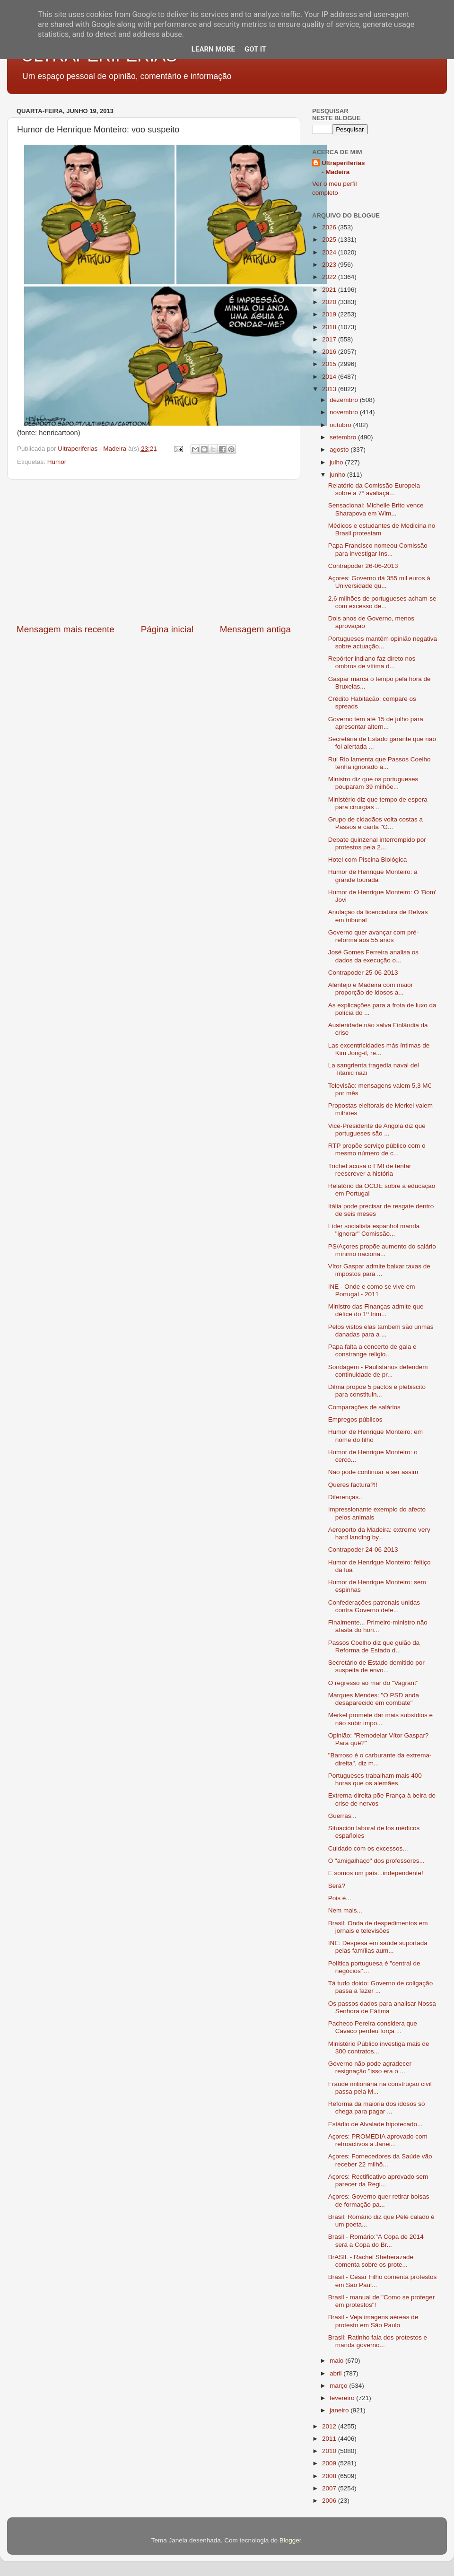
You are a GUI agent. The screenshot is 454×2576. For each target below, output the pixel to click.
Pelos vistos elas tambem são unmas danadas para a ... (381, 1330)
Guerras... (342, 1815)
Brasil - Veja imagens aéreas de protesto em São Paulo (373, 2321)
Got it (255, 49)
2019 (330, 314)
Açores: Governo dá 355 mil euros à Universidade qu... (379, 582)
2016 (330, 351)
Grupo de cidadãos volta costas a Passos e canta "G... (375, 823)
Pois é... (339, 1898)
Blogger (290, 2540)
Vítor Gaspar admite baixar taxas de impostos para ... (379, 1270)
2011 (330, 2438)
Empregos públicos (355, 1419)
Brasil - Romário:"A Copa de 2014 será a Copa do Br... (376, 2240)
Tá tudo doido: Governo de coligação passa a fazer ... (380, 1987)
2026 (330, 227)
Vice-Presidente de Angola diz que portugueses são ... (377, 1129)
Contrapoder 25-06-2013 (363, 972)
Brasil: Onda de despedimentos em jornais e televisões (378, 1927)
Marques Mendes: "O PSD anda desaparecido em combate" (373, 1699)
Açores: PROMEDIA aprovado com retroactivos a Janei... (378, 2140)
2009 (330, 2463)
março (339, 2385)
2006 (330, 2500)
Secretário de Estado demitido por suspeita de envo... (376, 1666)
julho (337, 462)
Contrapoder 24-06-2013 (363, 1549)
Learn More (213, 49)
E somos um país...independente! (375, 1873)
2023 (330, 264)
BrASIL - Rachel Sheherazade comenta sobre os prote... (370, 2260)
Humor (57, 461)
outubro (341, 424)
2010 (330, 2450)
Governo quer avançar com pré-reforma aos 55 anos (373, 936)
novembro (345, 412)
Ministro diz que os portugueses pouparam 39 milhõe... (373, 783)
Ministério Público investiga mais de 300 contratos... (378, 2047)
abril (336, 2373)
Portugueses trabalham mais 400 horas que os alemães (375, 1779)
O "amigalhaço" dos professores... (376, 1860)
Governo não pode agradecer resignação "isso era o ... (369, 2067)
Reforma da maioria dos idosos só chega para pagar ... (376, 2107)
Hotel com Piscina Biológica (367, 859)
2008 (330, 2476)
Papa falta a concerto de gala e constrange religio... (372, 1350)
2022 (330, 276)
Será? (336, 1885)
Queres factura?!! (352, 1484)
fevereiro (343, 2397)
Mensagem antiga (255, 629)
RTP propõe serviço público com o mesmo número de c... (377, 1149)
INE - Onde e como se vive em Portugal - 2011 (371, 1290)
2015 (330, 363)
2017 (330, 339)
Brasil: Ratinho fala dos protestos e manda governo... (377, 2341)
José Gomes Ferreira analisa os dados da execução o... (373, 956)
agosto (340, 449)
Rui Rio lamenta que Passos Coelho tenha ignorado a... (379, 763)
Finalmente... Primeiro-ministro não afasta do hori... (378, 1626)
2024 (330, 252)
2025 (330, 239)
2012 (330, 2426)
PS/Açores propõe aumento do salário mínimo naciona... (382, 1250)
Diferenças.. (345, 1497)
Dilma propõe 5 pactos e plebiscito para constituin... (377, 1390)
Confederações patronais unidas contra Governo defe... (374, 1606)
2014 (330, 376)
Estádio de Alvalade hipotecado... (375, 2124)
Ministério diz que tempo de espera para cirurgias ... (378, 803)
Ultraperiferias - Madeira (343, 167)
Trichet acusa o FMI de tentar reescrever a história (369, 1169)
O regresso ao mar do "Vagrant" (373, 1682)
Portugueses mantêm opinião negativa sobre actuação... (382, 642)
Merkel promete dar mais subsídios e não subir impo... (380, 1719)
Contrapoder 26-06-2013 (363, 565)
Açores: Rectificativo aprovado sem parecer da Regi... (378, 2180)
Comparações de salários (364, 1407)
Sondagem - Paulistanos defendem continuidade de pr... (378, 1370)
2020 (330, 302)
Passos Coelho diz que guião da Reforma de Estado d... (374, 1646)
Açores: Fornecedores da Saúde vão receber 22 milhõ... (380, 2160)
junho (338, 474)
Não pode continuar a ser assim (373, 1472)
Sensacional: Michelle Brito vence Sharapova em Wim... (376, 509)
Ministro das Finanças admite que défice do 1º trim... (376, 1310)
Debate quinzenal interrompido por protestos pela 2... (377, 843)
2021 (330, 289)
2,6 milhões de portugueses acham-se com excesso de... (382, 602)
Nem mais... (345, 1910)
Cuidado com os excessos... (368, 1848)
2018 (330, 327)
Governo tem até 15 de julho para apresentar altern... (375, 723)
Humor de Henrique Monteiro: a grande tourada (373, 875)
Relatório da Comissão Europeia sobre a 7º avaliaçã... (374, 489)
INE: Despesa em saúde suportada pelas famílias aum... (378, 1946)
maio (337, 2360)
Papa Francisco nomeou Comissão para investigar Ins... (378, 549)
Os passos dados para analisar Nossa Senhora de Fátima (382, 2007)
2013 (330, 389)
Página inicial (167, 629)
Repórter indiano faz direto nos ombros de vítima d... (372, 662)
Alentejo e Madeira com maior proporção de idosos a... (370, 988)
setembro (344, 437)
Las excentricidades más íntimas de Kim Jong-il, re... (379, 1049)
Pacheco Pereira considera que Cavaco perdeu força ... (372, 2027)
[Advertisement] (154, 551)
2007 (330, 2488)
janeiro (340, 2410)
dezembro (345, 399)
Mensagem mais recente (65, 629)
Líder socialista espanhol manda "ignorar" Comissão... (374, 1230)
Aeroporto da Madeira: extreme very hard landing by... (379, 1533)
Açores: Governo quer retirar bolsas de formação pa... (378, 2200)
